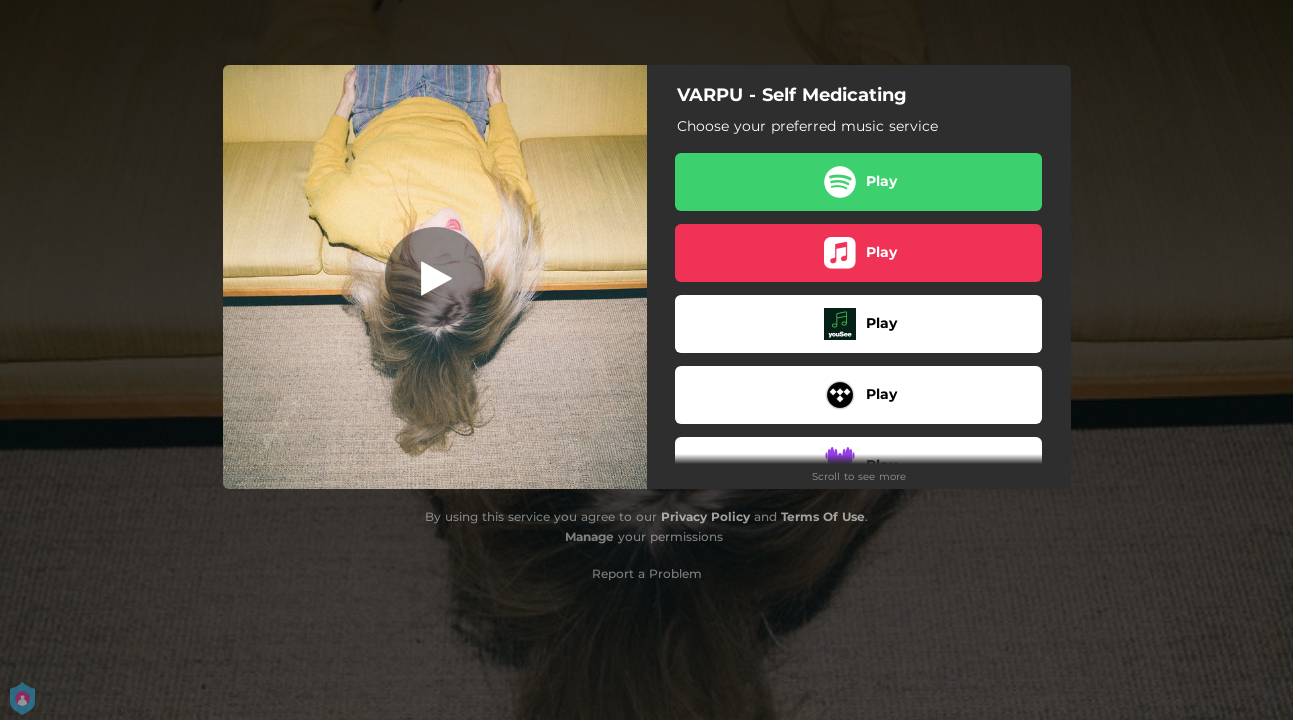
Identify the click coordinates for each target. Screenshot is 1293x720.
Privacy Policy (705, 516)
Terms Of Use (823, 516)
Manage (589, 536)
